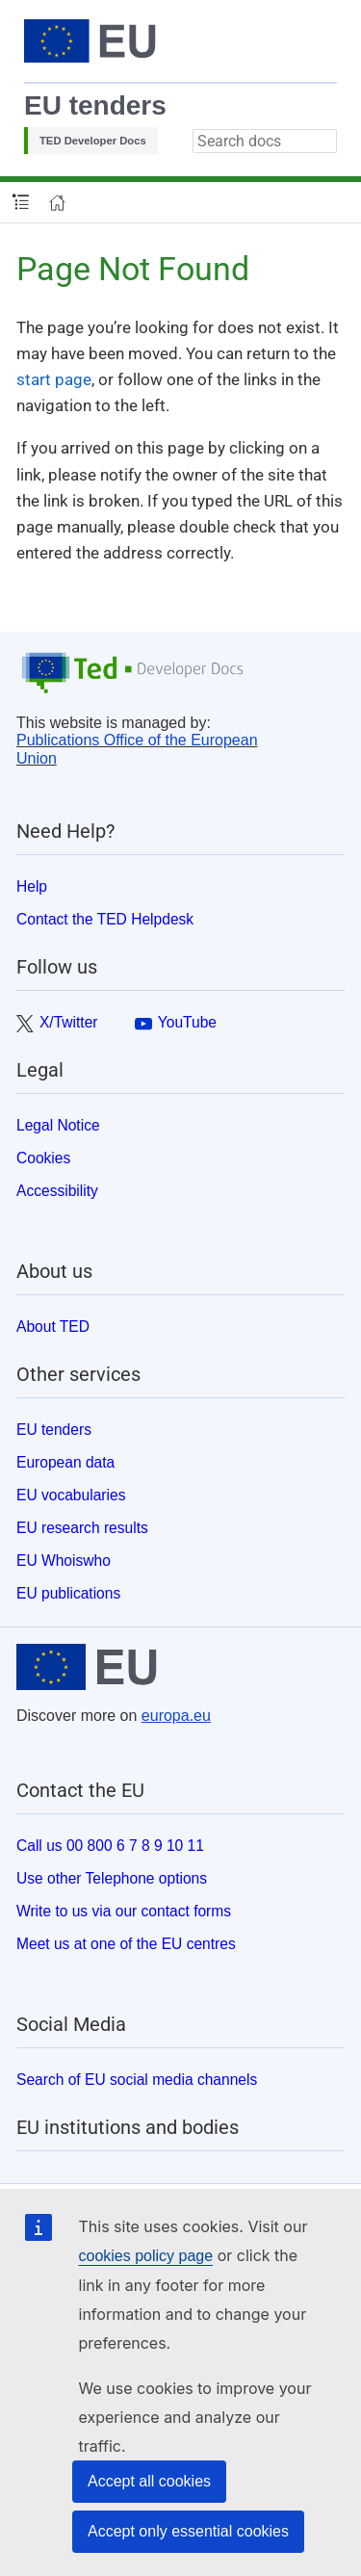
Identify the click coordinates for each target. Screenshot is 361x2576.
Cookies (43, 1158)
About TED (53, 1326)
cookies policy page (146, 2256)
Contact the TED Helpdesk (104, 919)
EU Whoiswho (63, 1560)
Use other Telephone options (111, 1878)
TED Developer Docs (92, 140)
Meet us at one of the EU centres (126, 1944)
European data (65, 1462)
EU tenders (95, 105)
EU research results (82, 1528)
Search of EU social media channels (136, 2079)
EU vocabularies (70, 1495)
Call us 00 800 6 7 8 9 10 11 (110, 1845)
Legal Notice (58, 1125)
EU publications (68, 1593)
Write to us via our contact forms (123, 1911)
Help (31, 886)
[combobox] (265, 141)
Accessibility (57, 1191)
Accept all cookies (149, 2481)
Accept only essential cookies (188, 2531)
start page (53, 379)
